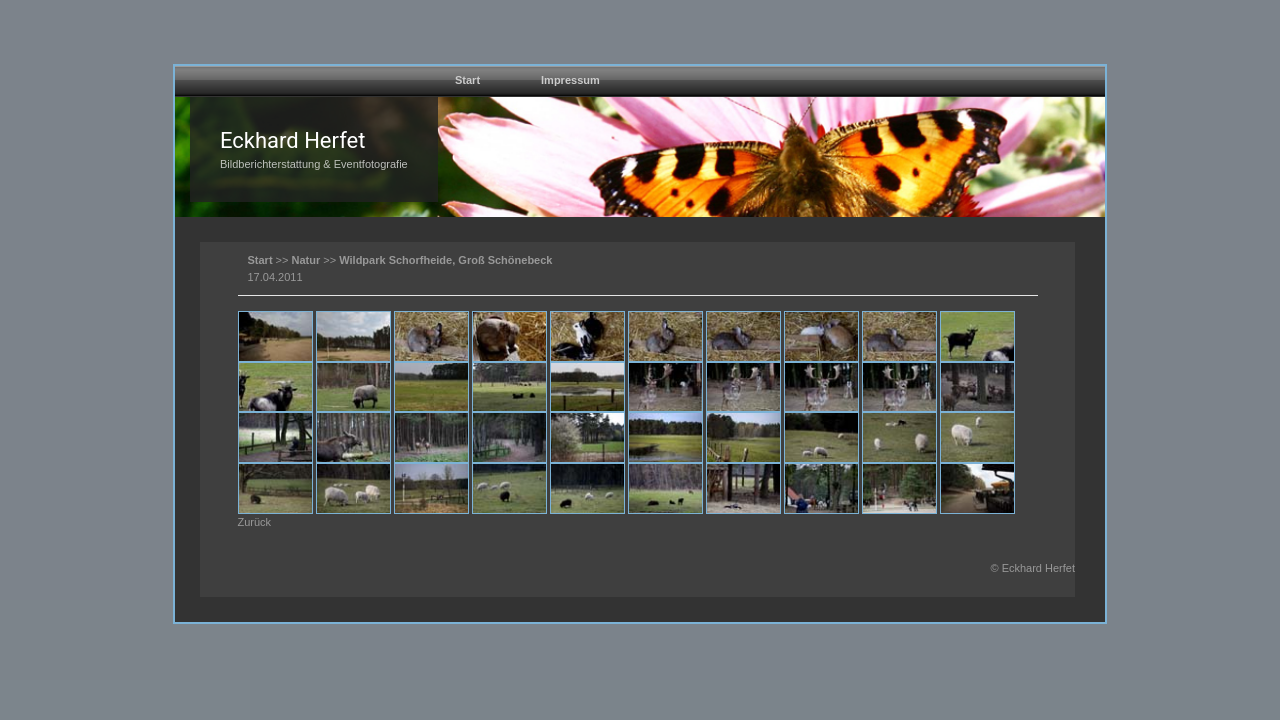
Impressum (570, 80)
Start (467, 80)
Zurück (255, 522)
